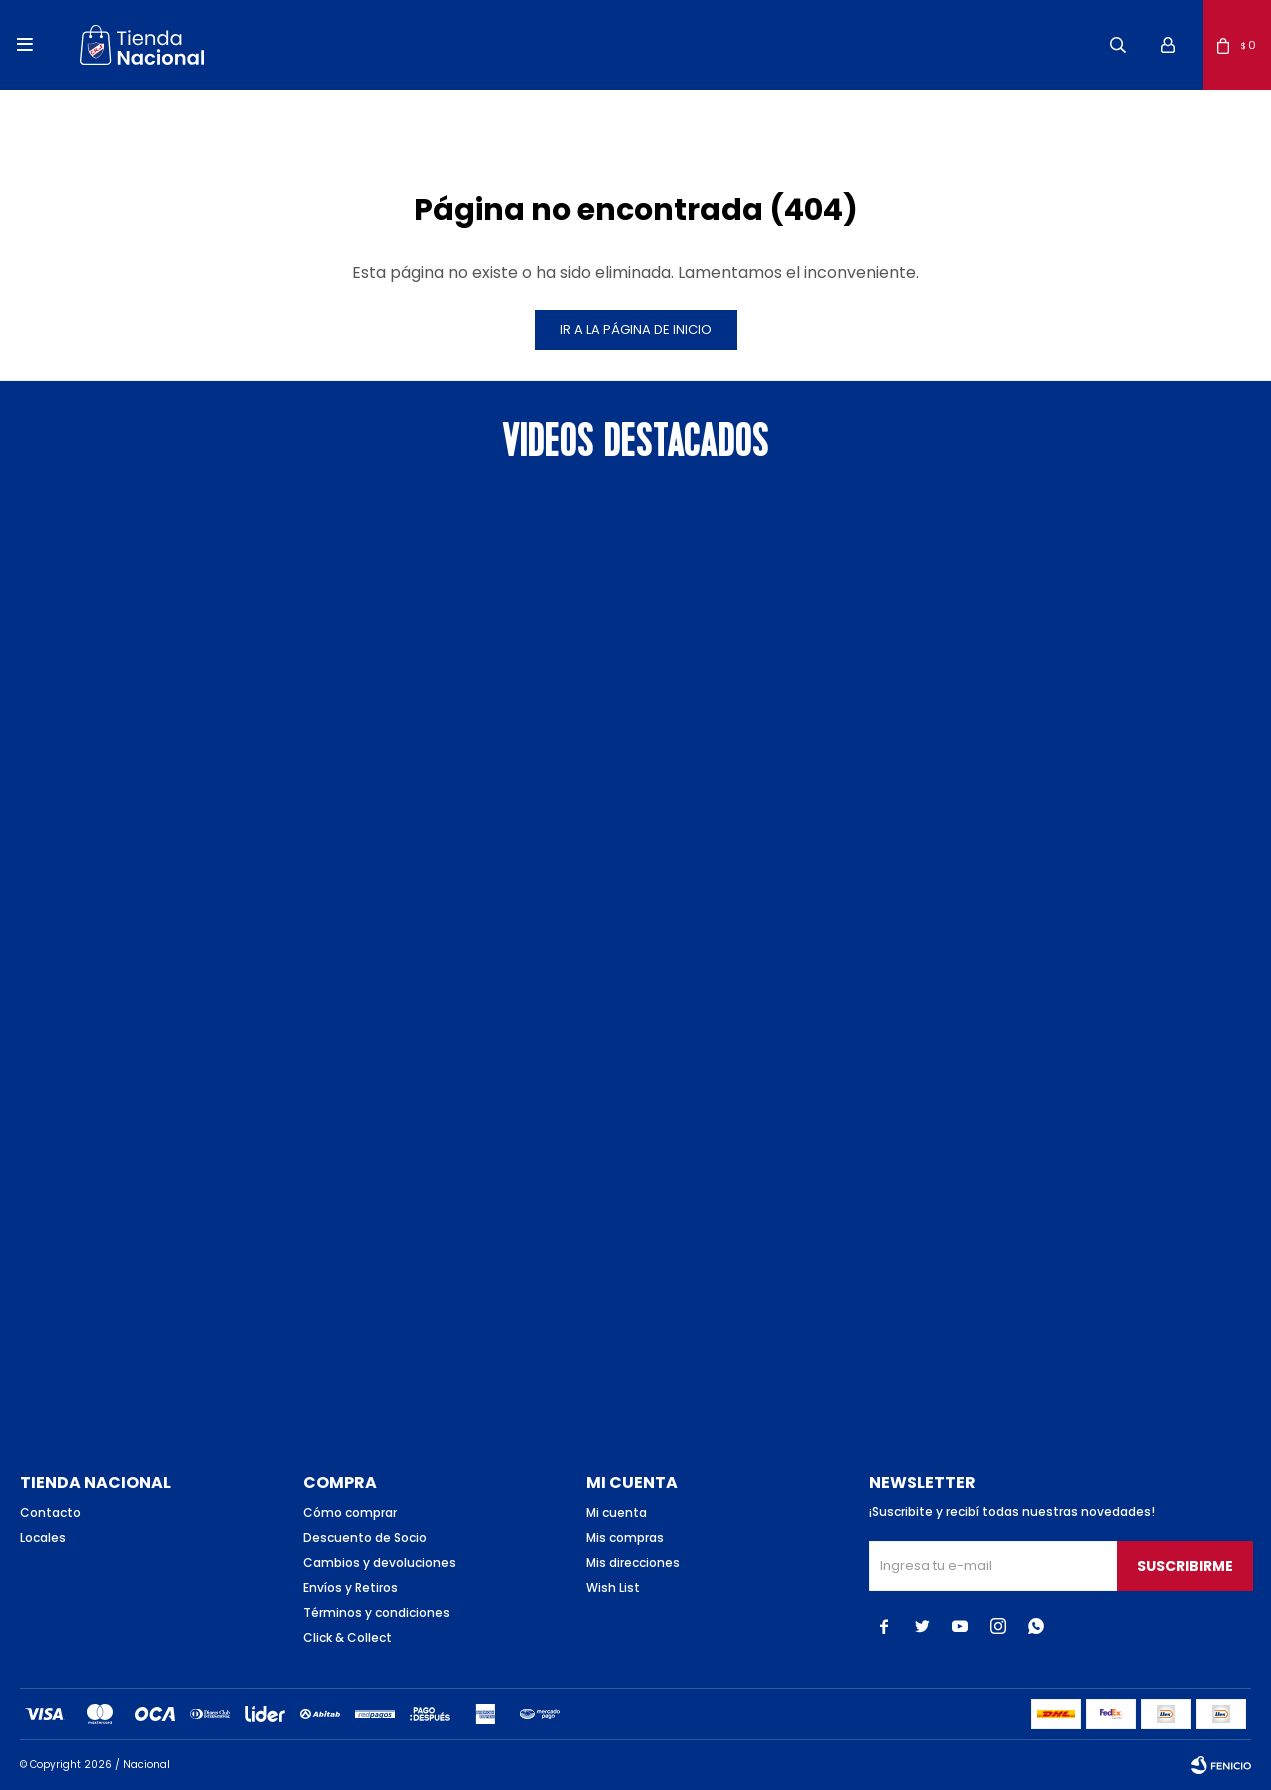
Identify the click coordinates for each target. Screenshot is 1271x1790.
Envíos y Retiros (350, 1587)
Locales (43, 1537)
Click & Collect (347, 1637)
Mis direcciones (633, 1562)
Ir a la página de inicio (636, 329)
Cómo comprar (350, 1512)
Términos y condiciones (376, 1612)
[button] (1118, 45)
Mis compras (625, 1537)
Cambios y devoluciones (379, 1562)
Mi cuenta (616, 1512)
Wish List (613, 1587)
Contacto (50, 1512)
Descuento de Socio (365, 1537)
